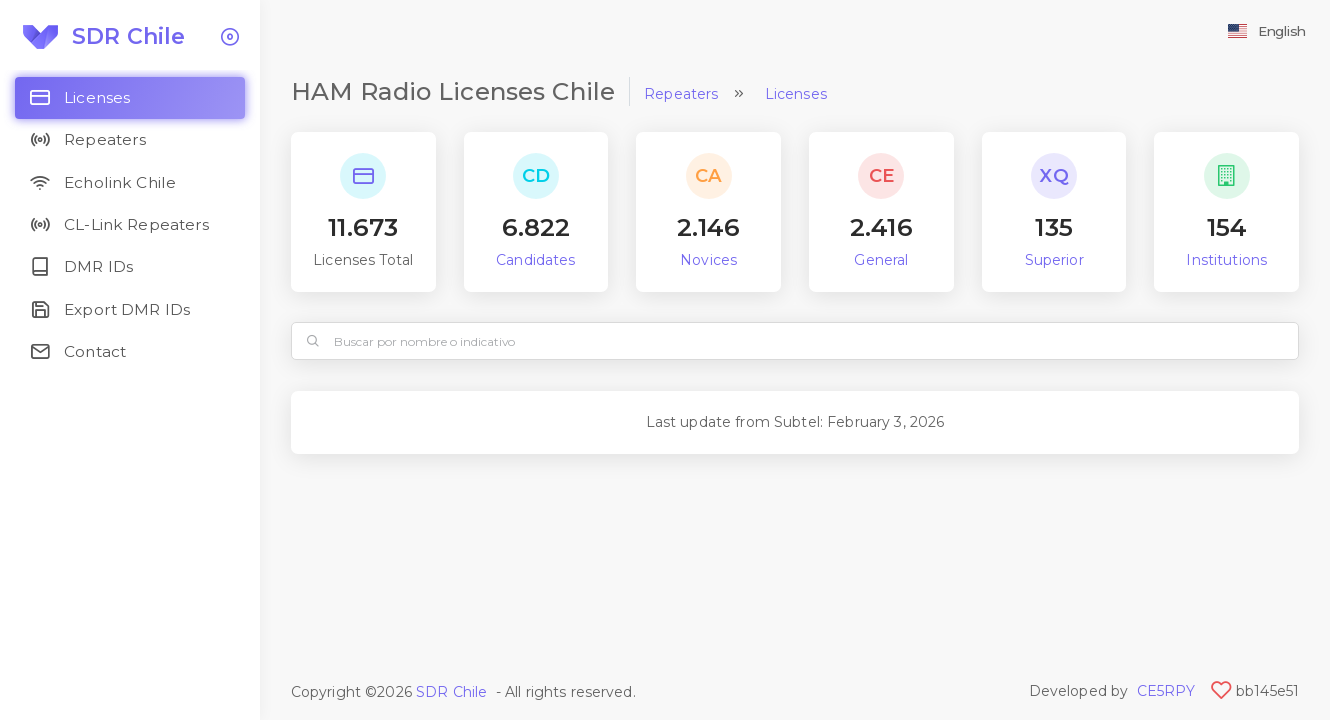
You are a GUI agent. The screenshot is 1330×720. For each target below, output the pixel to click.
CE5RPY (1166, 691)
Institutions (1226, 260)
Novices (708, 260)
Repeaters (681, 94)
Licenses (796, 94)
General (881, 260)
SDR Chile (451, 692)
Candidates (535, 260)
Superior (1054, 260)
